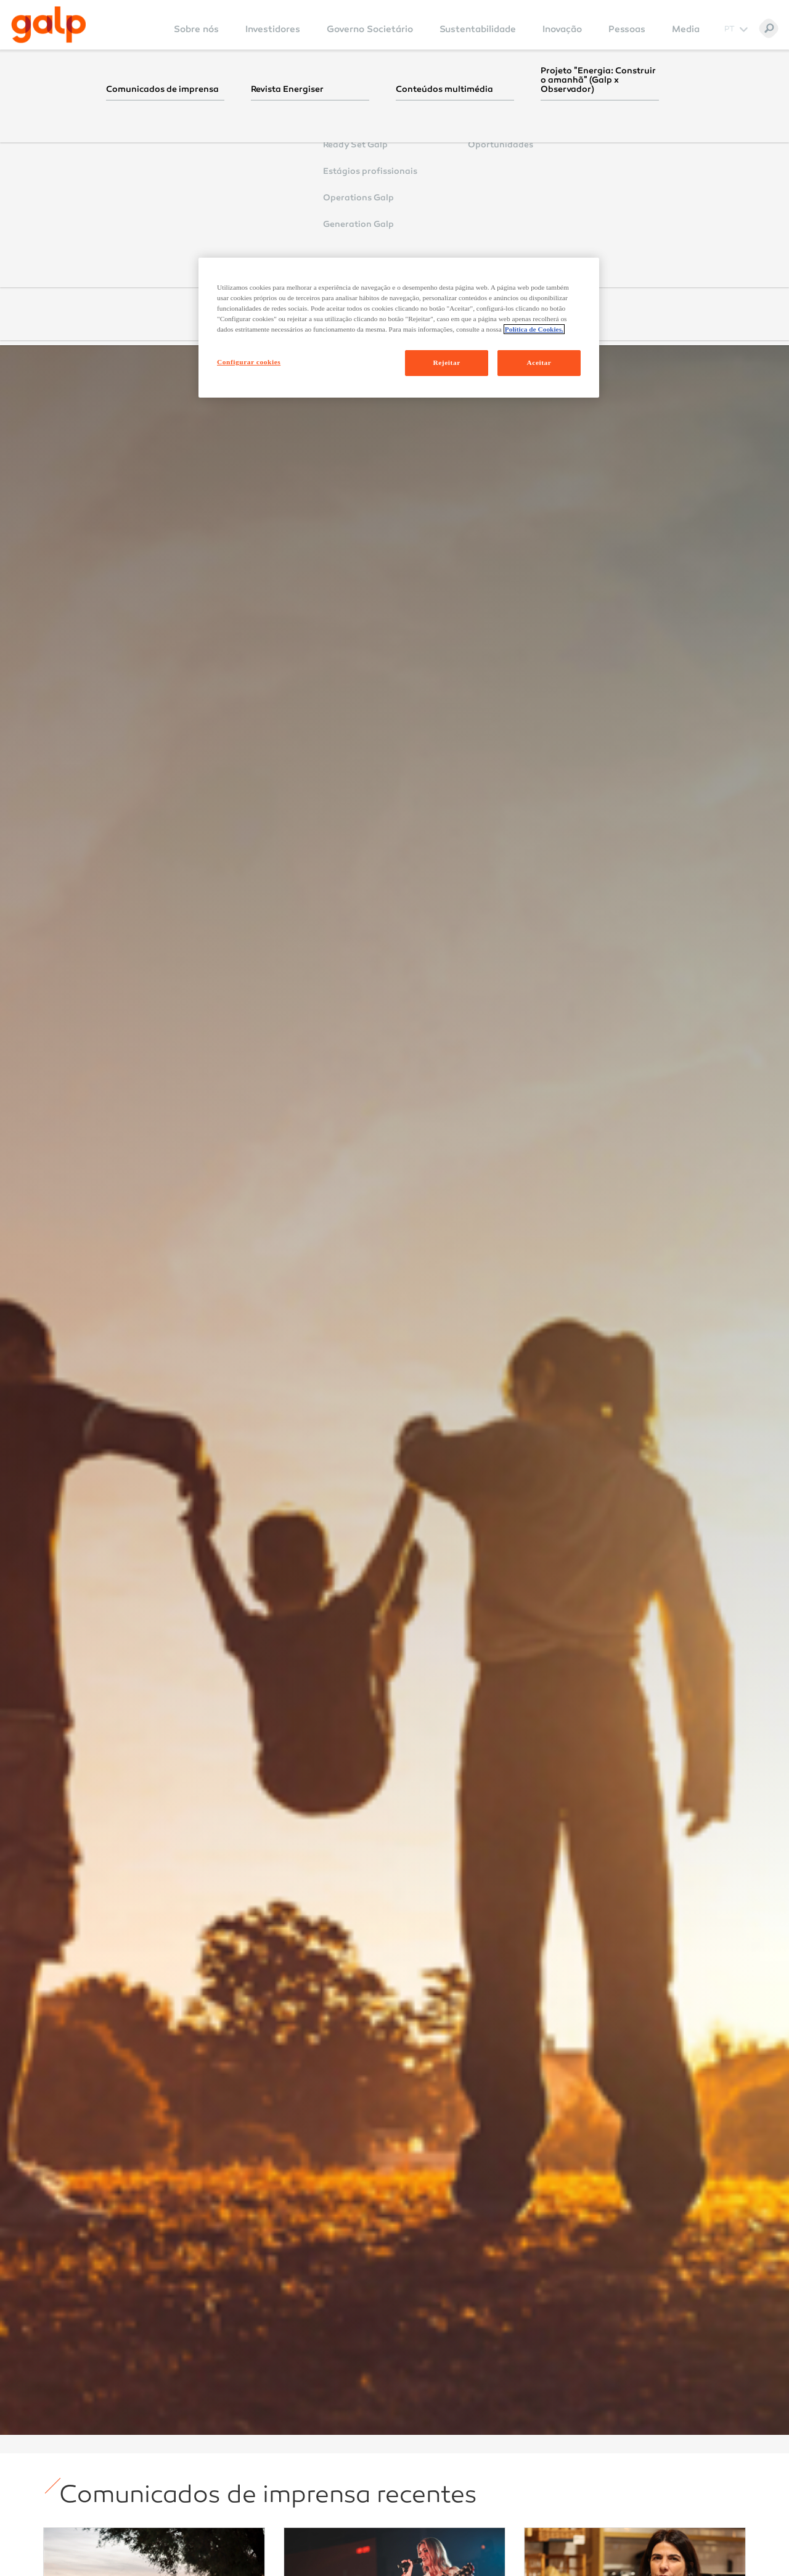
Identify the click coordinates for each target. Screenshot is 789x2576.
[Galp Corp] (48, 24)
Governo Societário (370, 29)
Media (686, 29)
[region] (398, 328)
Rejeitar (446, 362)
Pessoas (626, 29)
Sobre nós (196, 29)
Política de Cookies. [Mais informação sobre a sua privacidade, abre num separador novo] (534, 329)
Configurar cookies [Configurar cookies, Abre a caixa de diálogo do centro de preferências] (248, 362)
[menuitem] (196, 37)
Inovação (562, 29)
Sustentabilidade (477, 29)
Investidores (272, 29)
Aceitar (539, 362)
